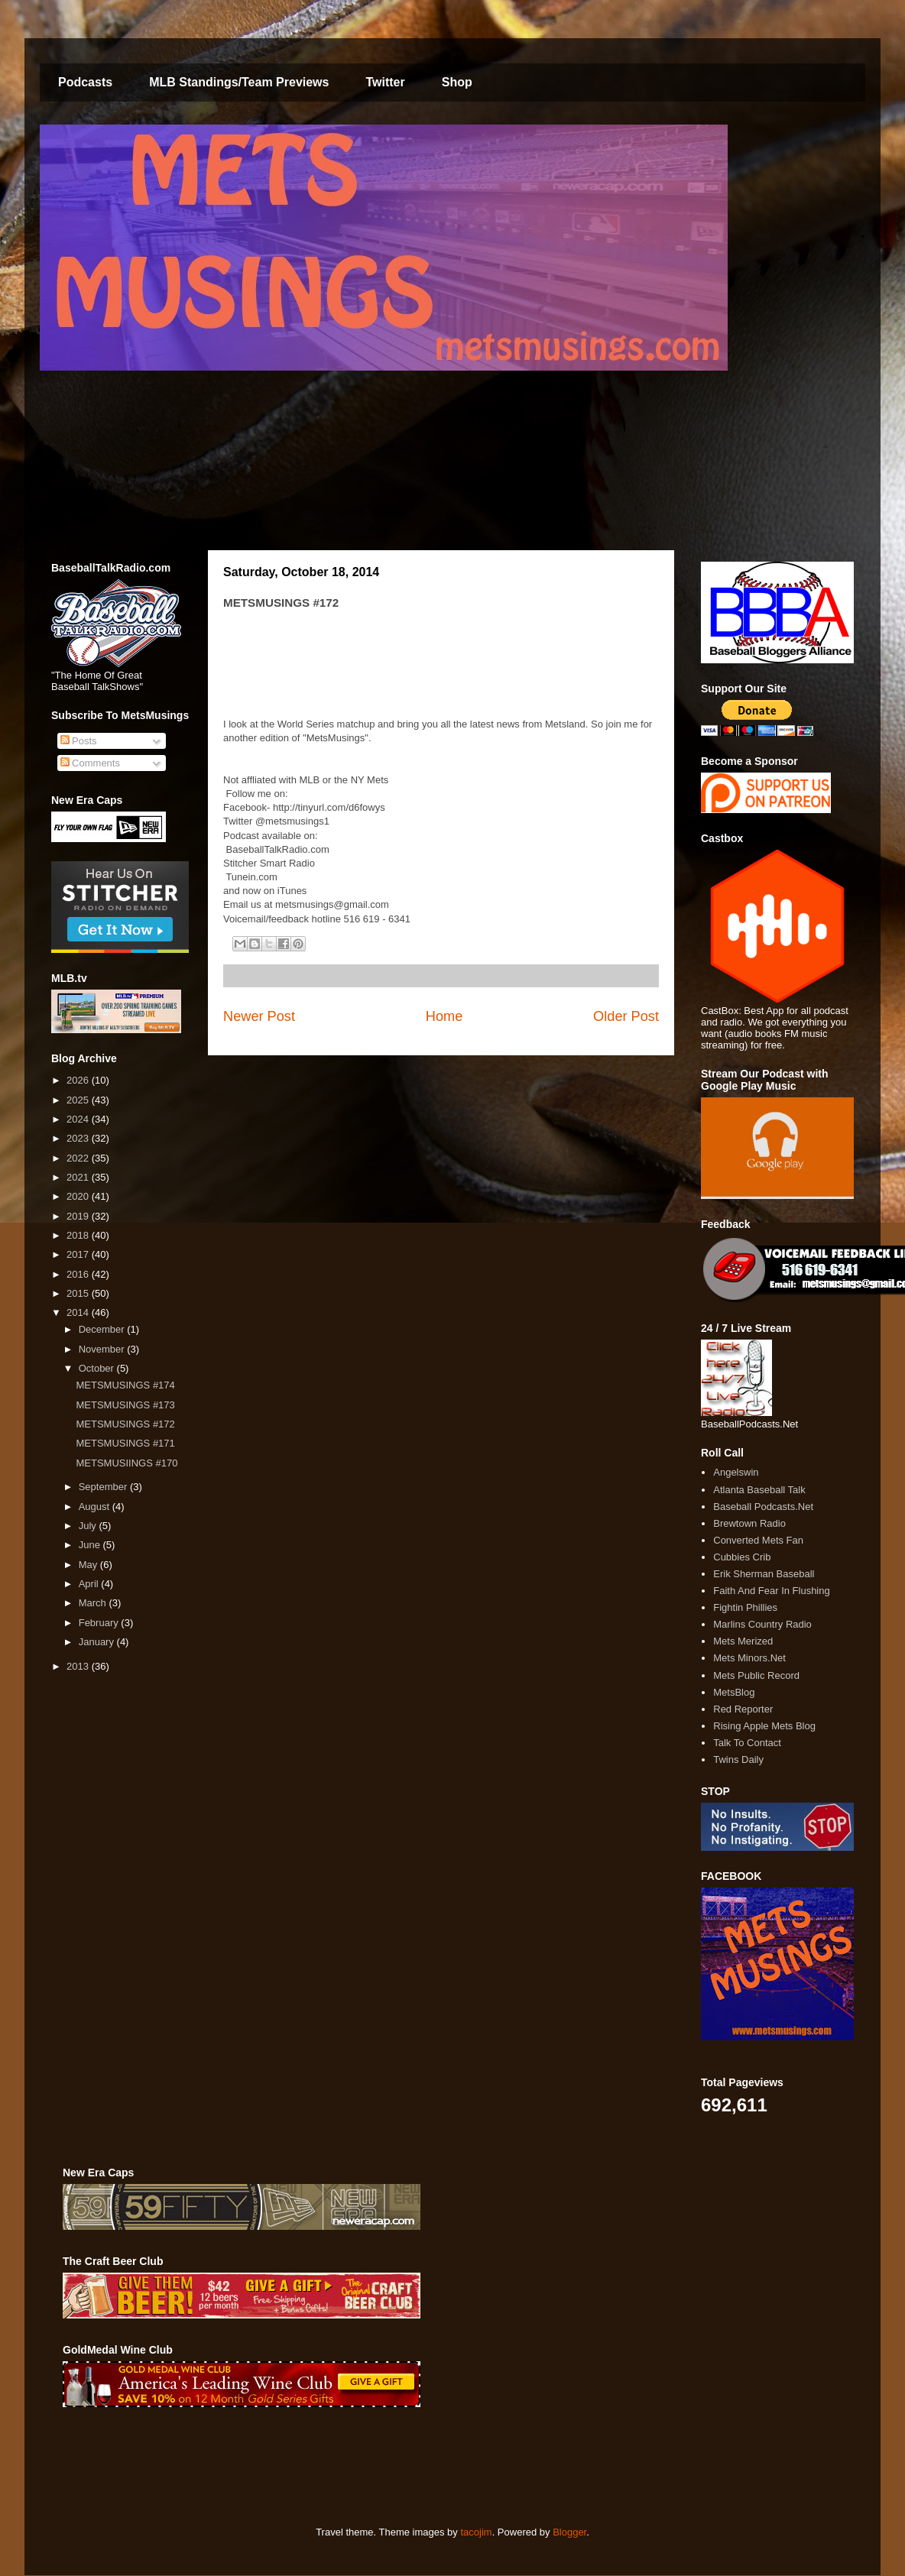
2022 (79, 1158)
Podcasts (85, 82)
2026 (79, 1080)
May (89, 1564)
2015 (79, 1293)
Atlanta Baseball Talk (759, 1489)
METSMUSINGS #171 (125, 1443)
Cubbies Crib (741, 1557)
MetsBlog (733, 1692)
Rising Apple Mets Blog (764, 1726)
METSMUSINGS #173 (125, 1405)
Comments (90, 763)
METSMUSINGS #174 (125, 1385)
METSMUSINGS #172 (125, 1424)
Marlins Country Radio (762, 1624)
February (100, 1622)
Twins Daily (738, 1759)
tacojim (475, 2532)
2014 (79, 1312)
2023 (79, 1138)
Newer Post (259, 1016)
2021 (79, 1177)
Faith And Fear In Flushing (771, 1590)
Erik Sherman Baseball (763, 1574)
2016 (79, 1274)
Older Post (626, 1016)
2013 (79, 1666)
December (103, 1329)
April (90, 1583)
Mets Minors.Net (749, 1658)
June (91, 1544)
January (98, 1642)
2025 (79, 1100)
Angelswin (735, 1472)
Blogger (569, 2532)
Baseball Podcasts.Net (763, 1506)
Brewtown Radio (749, 1523)
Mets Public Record (756, 1675)
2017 (79, 1254)
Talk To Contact (747, 1742)
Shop (457, 82)
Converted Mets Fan (758, 1540)
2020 (79, 1196)
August (95, 1506)
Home (444, 1016)
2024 (79, 1119)
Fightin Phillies (745, 1607)
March (94, 1603)
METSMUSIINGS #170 (126, 1463)
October (98, 1368)
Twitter (384, 82)
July (89, 1525)
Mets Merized (743, 1641)
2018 (79, 1235)
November (103, 1349)
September (104, 1486)
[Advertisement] (341, 2466)
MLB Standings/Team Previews (239, 82)
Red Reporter (743, 1709)
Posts (78, 741)
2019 (79, 1216)
